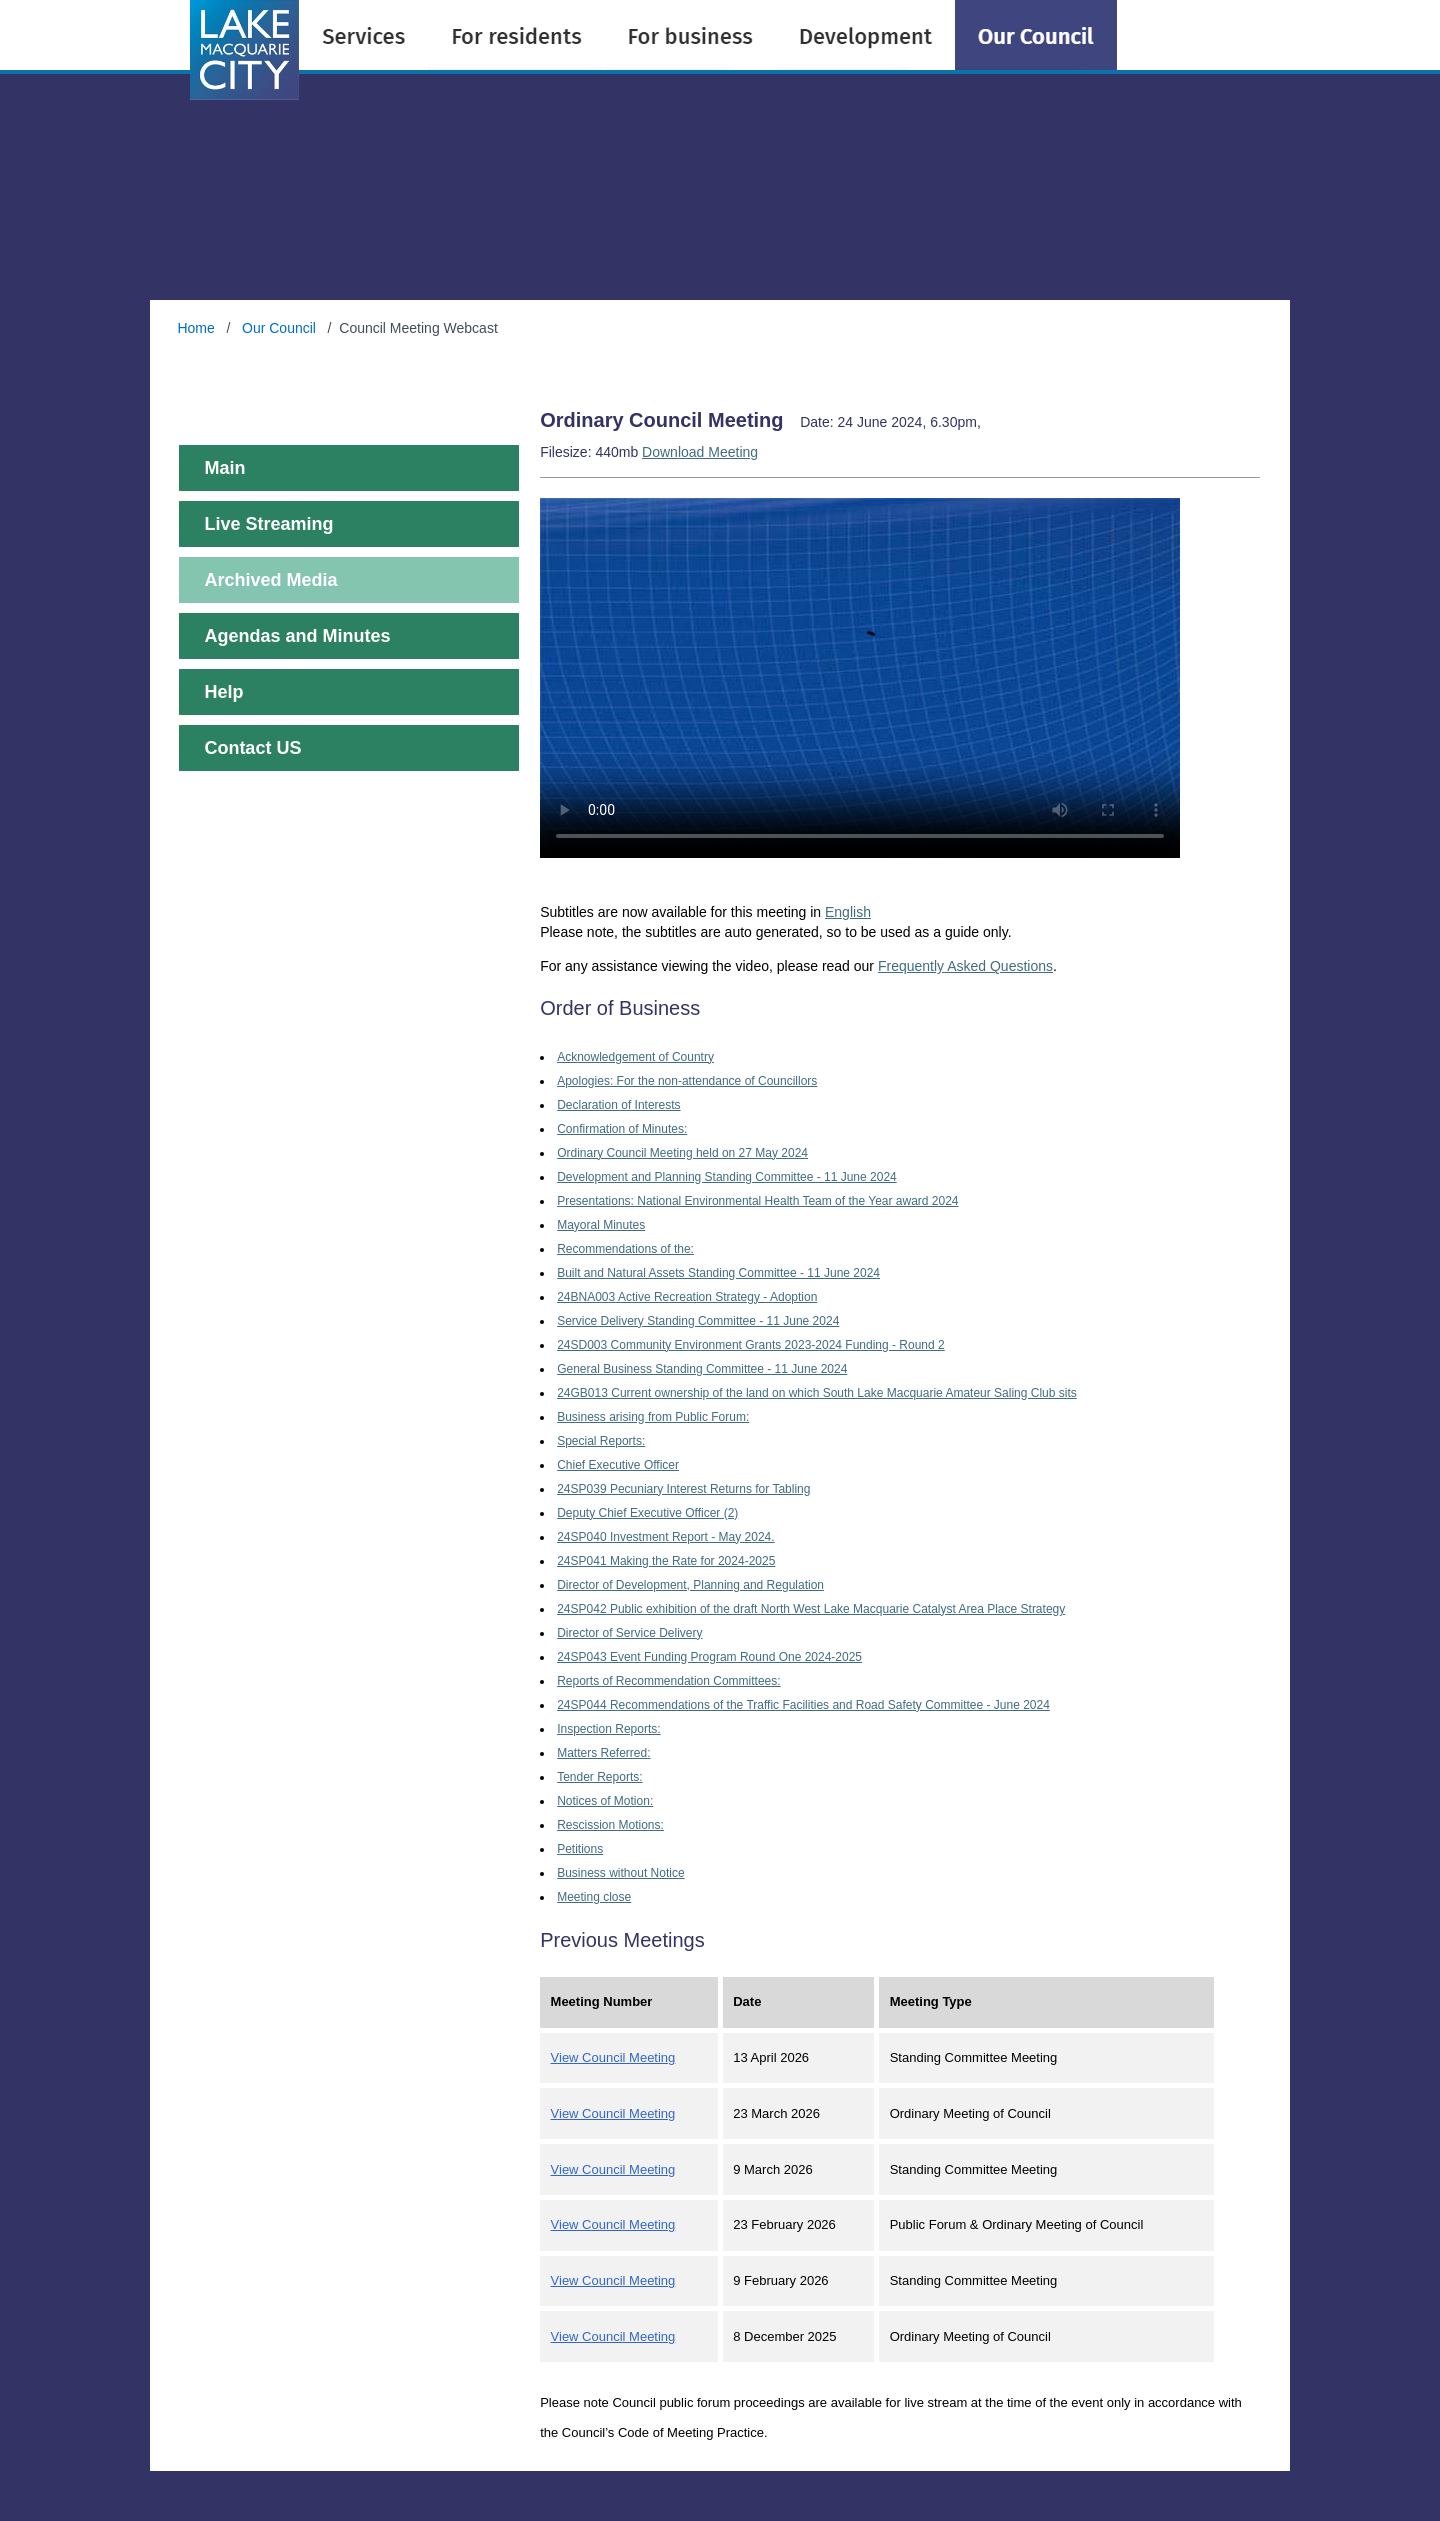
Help (223, 692)
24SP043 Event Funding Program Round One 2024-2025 (709, 1657)
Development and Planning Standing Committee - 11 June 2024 (727, 1177)
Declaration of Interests (618, 1105)
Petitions (580, 1849)
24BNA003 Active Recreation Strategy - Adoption (687, 1297)
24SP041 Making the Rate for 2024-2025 (666, 1561)
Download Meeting (700, 452)
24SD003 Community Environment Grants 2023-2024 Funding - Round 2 (751, 1345)
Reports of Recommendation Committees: (668, 1681)
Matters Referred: (603, 1753)
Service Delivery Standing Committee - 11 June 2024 (698, 1321)
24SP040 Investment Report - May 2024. (665, 1537)
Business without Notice (620, 1873)
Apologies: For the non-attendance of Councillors (687, 1081)
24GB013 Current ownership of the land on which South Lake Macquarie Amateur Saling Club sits (817, 1393)
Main (224, 468)
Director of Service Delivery (629, 1633)
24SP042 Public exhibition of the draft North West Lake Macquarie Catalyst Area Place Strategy (811, 1609)
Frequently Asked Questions (965, 966)
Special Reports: (601, 1441)
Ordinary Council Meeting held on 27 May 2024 (682, 1153)
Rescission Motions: (610, 1825)
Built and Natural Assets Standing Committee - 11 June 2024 (718, 1273)
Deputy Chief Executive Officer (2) (647, 1513)
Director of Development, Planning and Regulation (690, 1585)
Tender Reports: (599, 1777)
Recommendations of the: (625, 1249)
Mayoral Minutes (601, 1225)
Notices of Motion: (605, 1801)
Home (197, 328)
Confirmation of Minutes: (622, 1129)
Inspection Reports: (608, 1729)
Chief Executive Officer (618, 1465)
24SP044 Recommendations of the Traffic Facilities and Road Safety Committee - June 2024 (803, 1705)
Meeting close (594, 1897)
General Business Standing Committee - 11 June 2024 (702, 1369)
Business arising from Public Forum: (653, 1417)
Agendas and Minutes (297, 636)
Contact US (252, 748)
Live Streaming (268, 524)
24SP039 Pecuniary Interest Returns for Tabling (683, 1489)
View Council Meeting (613, 2057)
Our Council (279, 328)
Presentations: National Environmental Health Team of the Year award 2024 (757, 1201)
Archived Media (270, 580)
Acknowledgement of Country (635, 1057)
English (848, 912)
